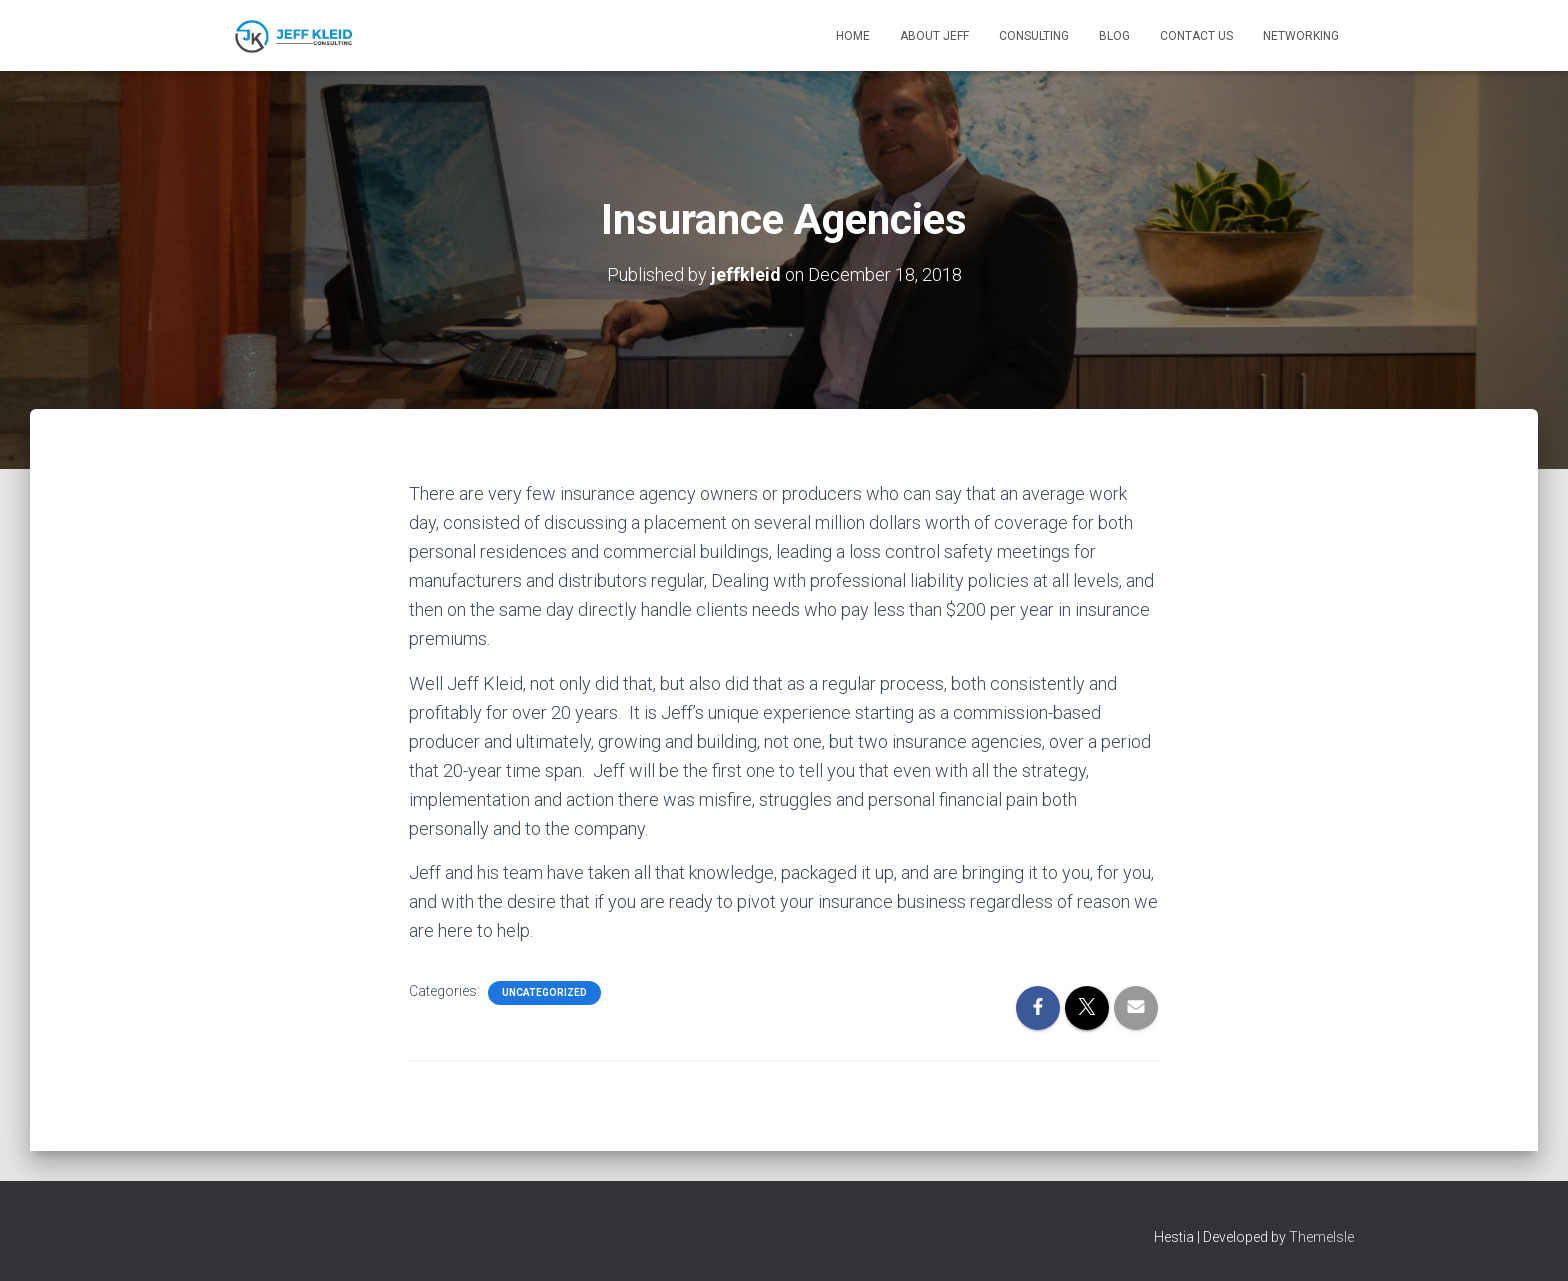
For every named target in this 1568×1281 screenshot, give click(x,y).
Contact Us (1196, 36)
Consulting (1034, 36)
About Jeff (934, 36)
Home (853, 36)
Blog (1114, 36)
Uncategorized (544, 992)
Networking (1301, 36)
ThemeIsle (1321, 1237)
